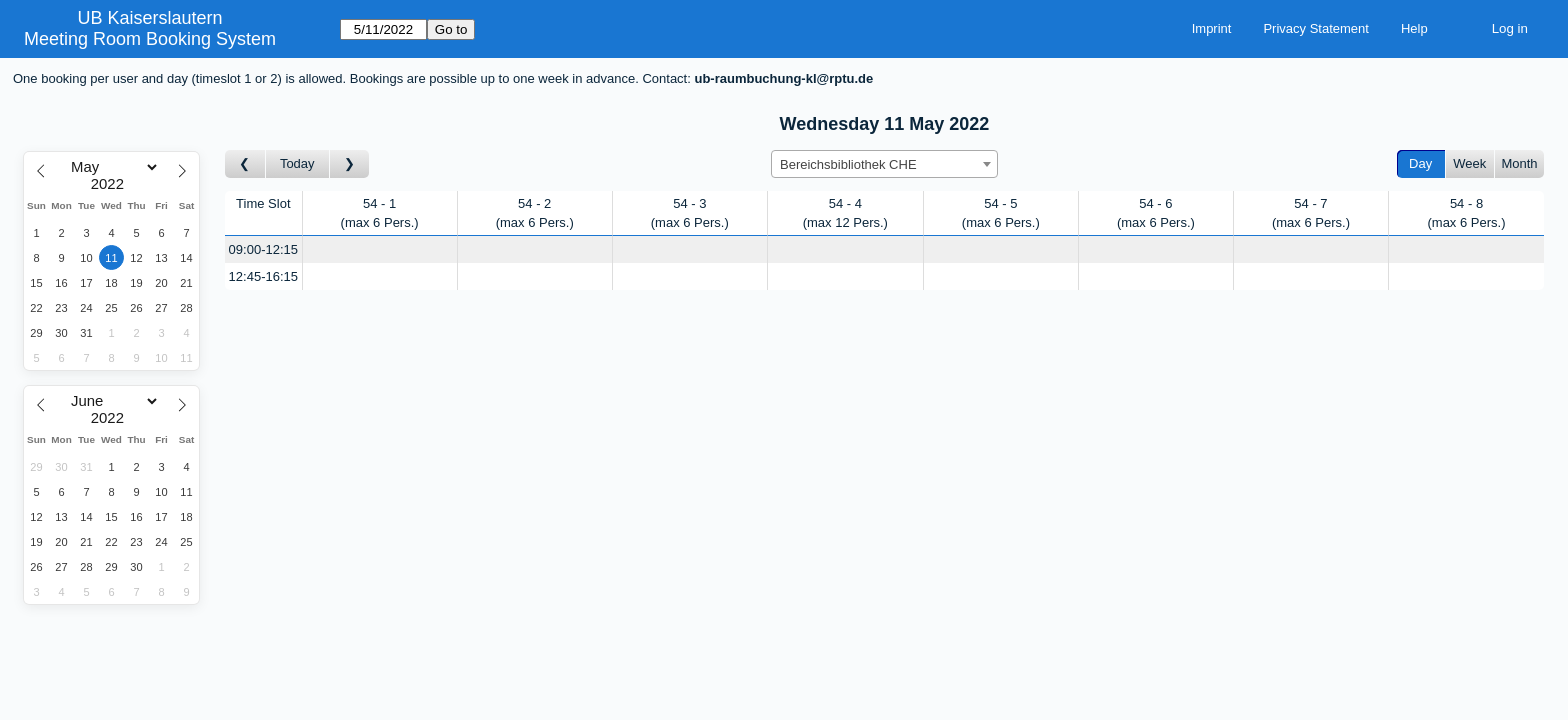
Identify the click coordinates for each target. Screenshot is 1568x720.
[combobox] (884, 164)
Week (1469, 163)
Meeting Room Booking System (150, 39)
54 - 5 (1001, 213)
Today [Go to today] (297, 163)
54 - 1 (380, 213)
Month (1519, 163)
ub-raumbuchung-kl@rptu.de (783, 78)
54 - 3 (690, 213)
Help (1414, 28)
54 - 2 (535, 213)
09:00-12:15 (263, 249)
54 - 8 (1466, 213)
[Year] (112, 184)
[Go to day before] (245, 164)
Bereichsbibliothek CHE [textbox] (848, 164)
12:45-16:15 (263, 276)
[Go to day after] (350, 164)
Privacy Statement (1316, 28)
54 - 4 (845, 213)
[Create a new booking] (380, 249)
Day (1420, 163)
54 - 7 (1311, 213)
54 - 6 (1156, 213)
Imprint (1212, 28)
